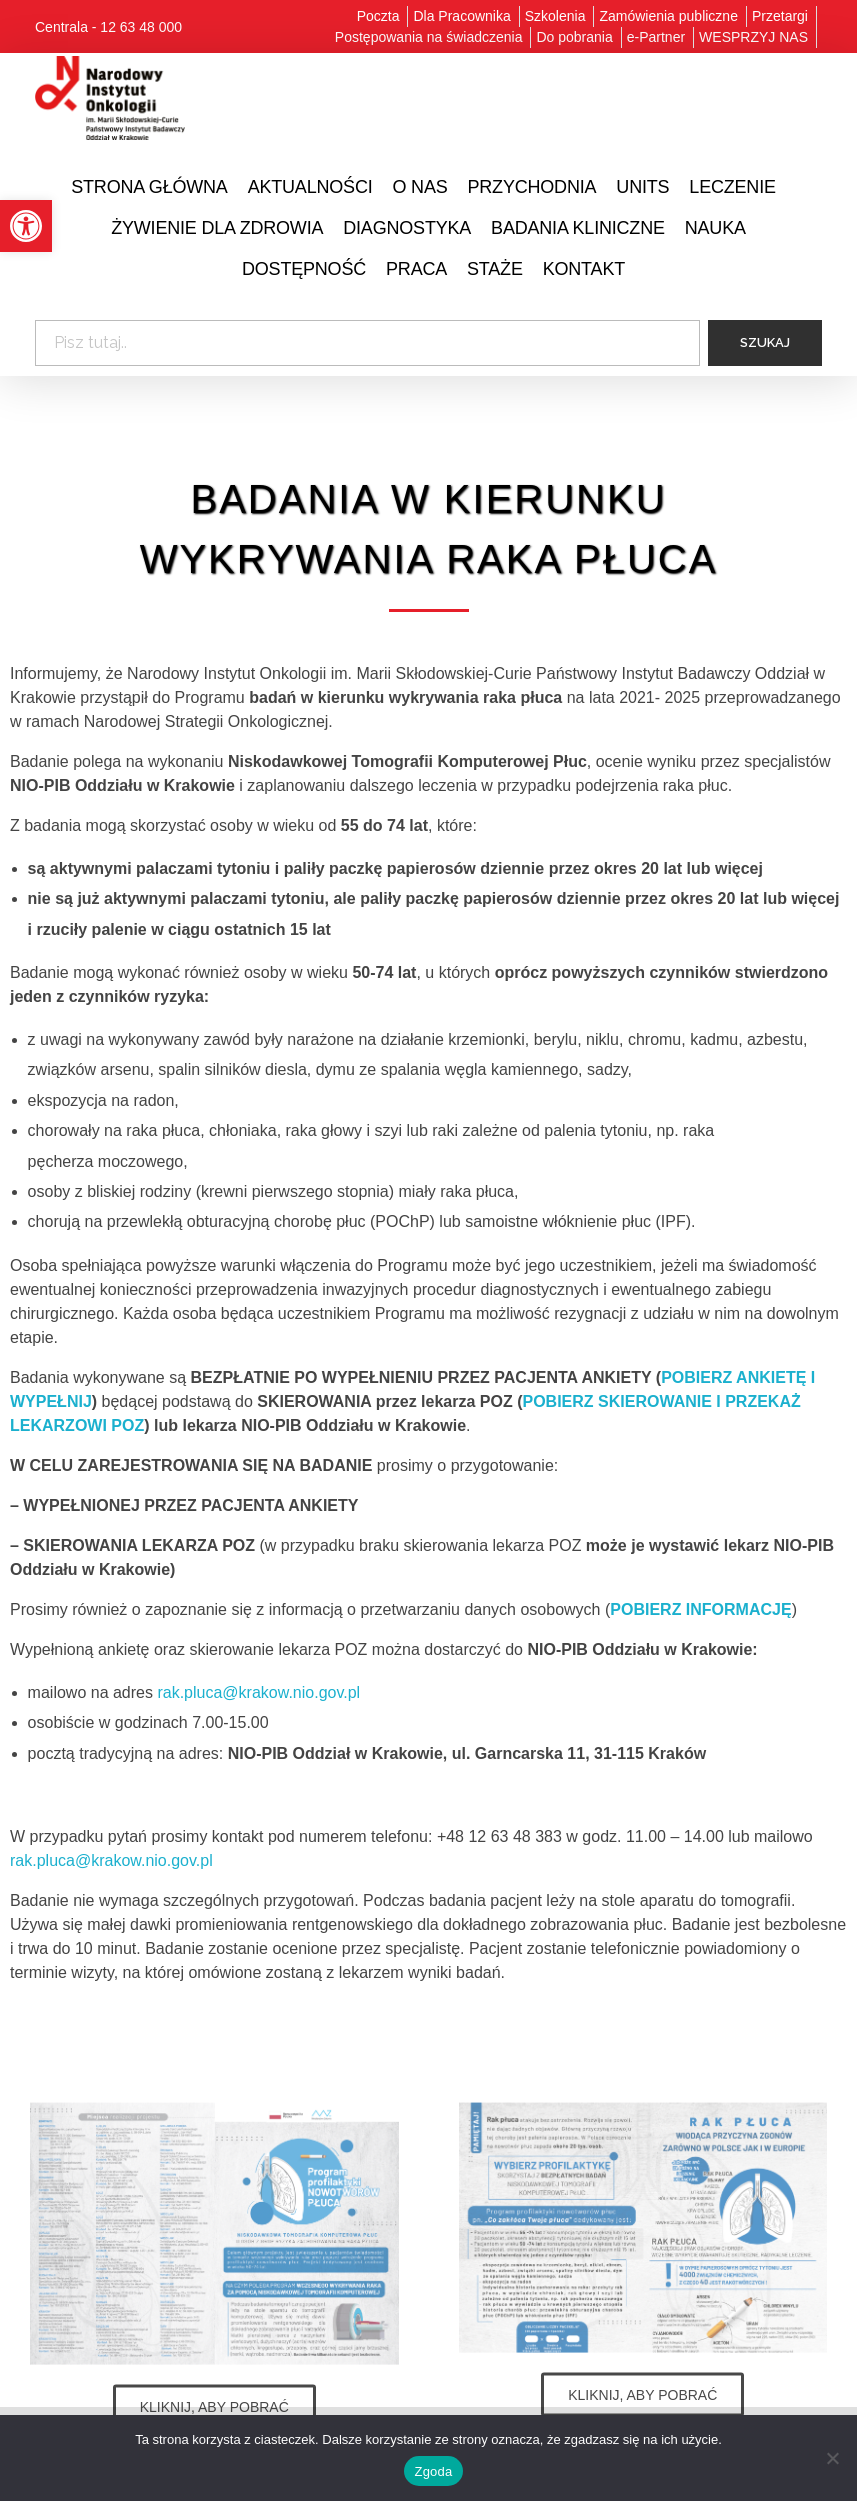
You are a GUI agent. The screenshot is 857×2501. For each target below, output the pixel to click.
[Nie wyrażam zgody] (832, 2458)
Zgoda (433, 2471)
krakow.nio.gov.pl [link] (152, 1860)
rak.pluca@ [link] (50, 1860)
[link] (26, 226)
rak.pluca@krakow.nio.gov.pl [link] (258, 1692)
